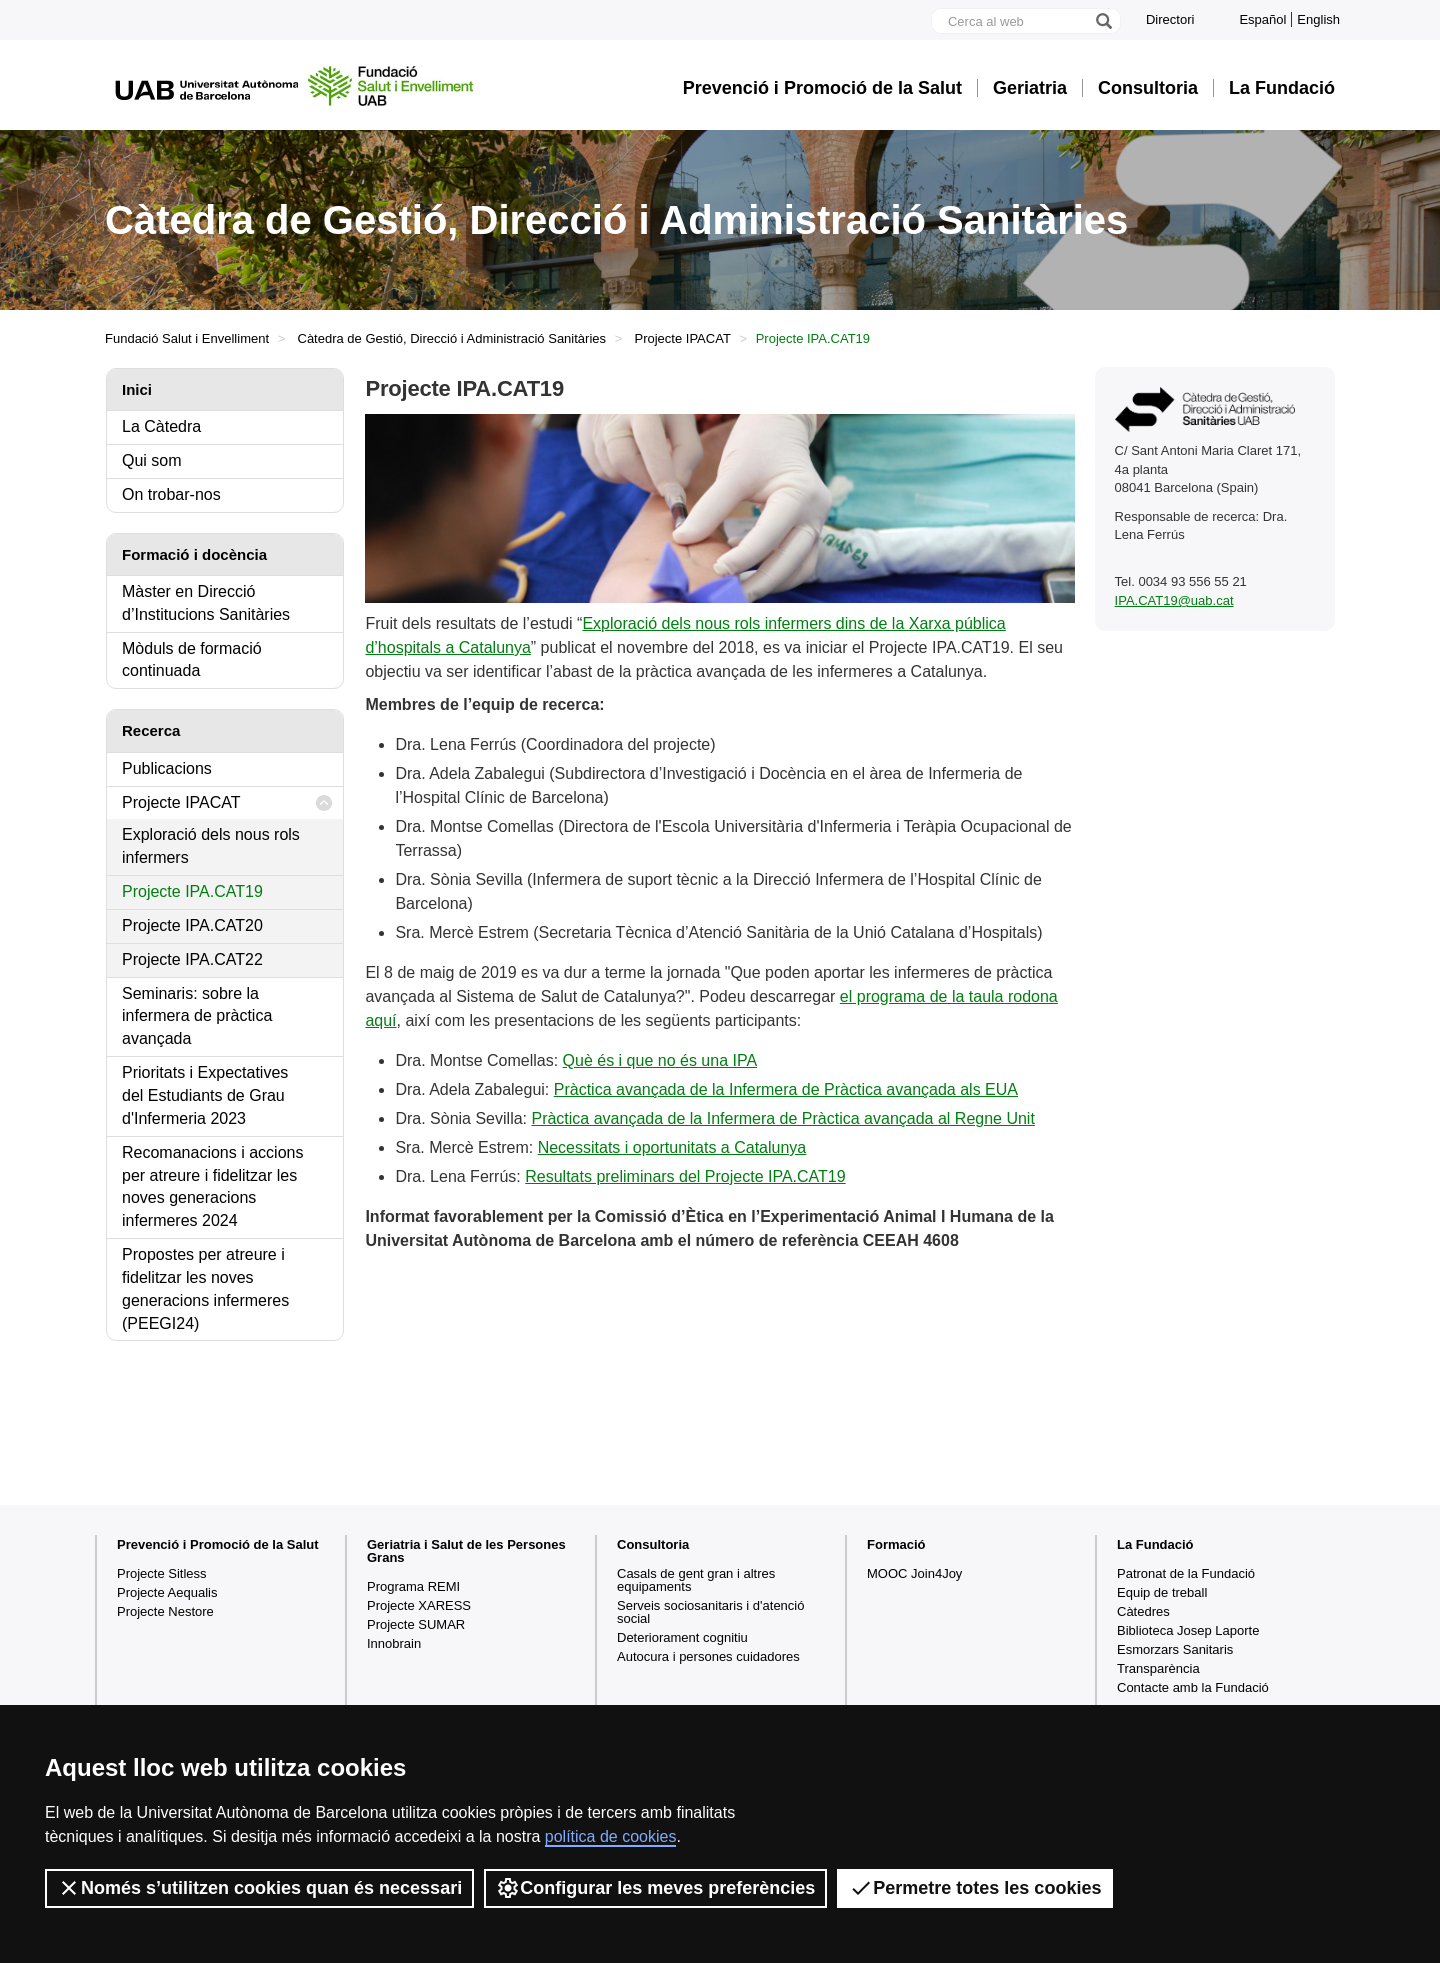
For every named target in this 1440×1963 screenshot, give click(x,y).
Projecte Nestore (165, 1611)
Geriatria (1030, 88)
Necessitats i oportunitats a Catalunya (672, 1147)
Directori (1170, 19)
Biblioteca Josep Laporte (1188, 1630)
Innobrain (394, 1643)
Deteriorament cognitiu (682, 1637)
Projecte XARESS (419, 1605)
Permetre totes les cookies (975, 1888)
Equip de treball (1162, 1592)
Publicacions (167, 768)
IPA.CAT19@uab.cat (1174, 600)
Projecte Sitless (162, 1573)
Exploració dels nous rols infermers (211, 846)
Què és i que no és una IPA (660, 1060)
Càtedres (1143, 1611)
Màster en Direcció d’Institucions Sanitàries (206, 603)
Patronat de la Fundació (1186, 1573)
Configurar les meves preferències (655, 1888)
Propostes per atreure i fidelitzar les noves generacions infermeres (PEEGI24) (205, 1289)
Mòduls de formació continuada (192, 660)
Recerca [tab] (151, 730)
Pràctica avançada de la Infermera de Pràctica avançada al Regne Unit (782, 1118)
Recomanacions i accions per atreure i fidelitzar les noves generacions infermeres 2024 (212, 1187)
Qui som (152, 460)
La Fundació (1282, 88)
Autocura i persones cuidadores (708, 1656)
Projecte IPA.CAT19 (192, 891)
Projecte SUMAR (416, 1624)
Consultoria (1148, 88)
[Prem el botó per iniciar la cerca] (1103, 21)
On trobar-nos (171, 494)
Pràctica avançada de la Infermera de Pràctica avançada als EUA (786, 1089)
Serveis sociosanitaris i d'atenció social (710, 1612)
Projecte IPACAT (683, 338)
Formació (896, 1544)
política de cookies (611, 1836)
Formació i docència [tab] (194, 554)
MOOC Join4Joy (914, 1573)
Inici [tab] (137, 389)
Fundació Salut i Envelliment (187, 338)
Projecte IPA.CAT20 (192, 925)
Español (1262, 19)
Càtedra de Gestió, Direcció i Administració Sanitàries (452, 338)
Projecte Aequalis (167, 1592)
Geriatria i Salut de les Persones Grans (466, 1551)
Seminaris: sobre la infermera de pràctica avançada (197, 1016)
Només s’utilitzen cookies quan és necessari (259, 1888)
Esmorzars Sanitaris (1175, 1649)
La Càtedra (161, 426)
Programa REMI (413, 1586)
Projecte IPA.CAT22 (192, 959)
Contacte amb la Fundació (1193, 1687)
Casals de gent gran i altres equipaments (696, 1580)
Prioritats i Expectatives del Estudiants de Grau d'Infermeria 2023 (205, 1095)
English (1318, 19)
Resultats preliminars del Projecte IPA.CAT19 (685, 1176)
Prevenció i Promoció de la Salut (822, 88)
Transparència (1158, 1668)
